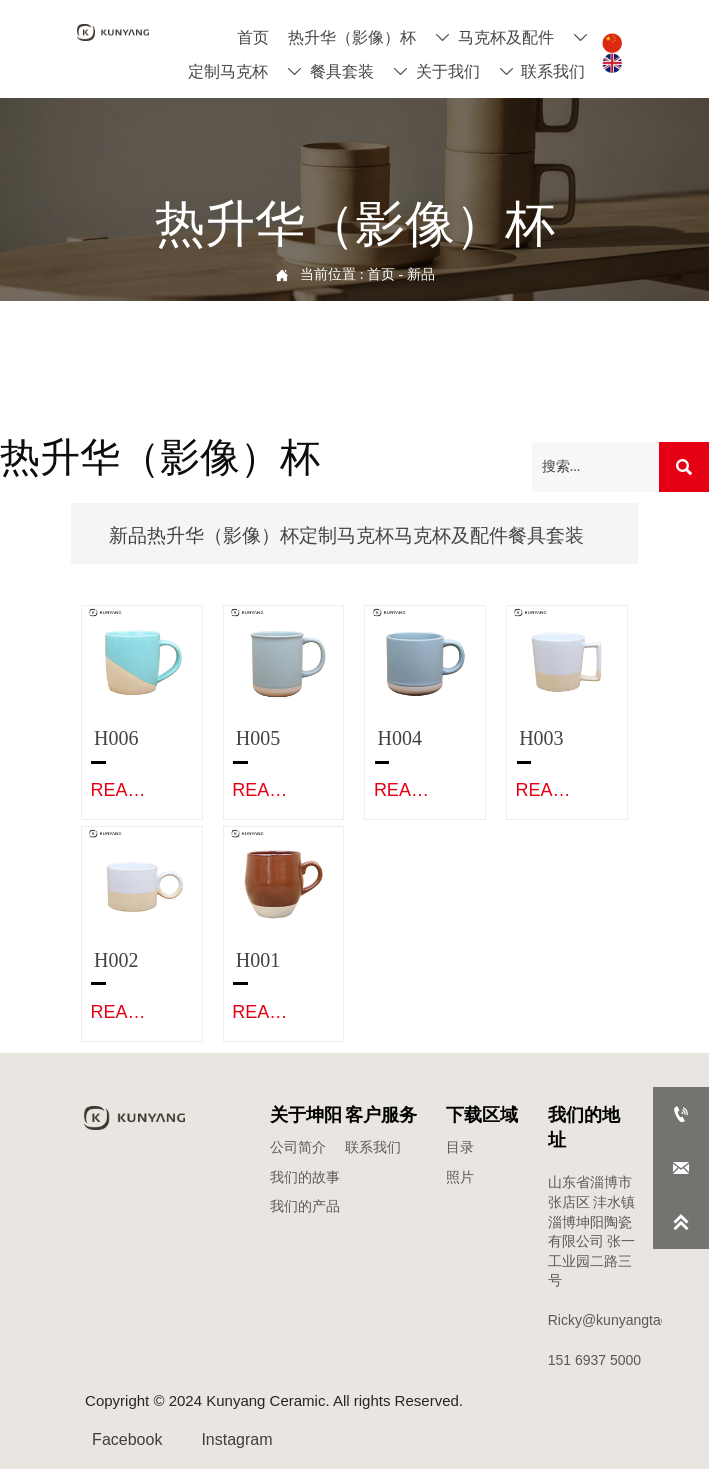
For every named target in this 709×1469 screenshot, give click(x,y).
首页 (381, 274)
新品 (421, 274)
